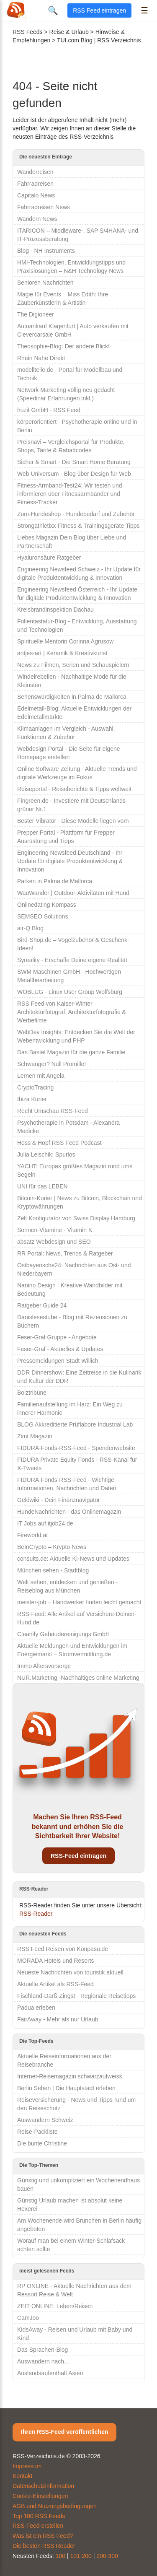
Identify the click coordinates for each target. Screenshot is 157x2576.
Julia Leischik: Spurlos (46, 1154)
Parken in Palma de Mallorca (54, 881)
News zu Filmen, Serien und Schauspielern (73, 665)
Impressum (27, 2466)
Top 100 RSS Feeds (39, 2516)
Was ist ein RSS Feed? (43, 2535)
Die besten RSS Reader (44, 2545)
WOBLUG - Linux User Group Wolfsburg (69, 991)
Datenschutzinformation (43, 2486)
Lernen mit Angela (40, 1075)
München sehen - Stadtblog (53, 1570)
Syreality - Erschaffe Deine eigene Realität (72, 960)
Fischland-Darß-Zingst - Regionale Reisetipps (76, 1995)
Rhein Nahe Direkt (41, 358)
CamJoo (28, 2317)
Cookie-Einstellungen (40, 2496)
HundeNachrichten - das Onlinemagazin (69, 1511)
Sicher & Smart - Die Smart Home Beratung (74, 462)
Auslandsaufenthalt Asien (50, 2373)
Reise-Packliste (37, 2131)
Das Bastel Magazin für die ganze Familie (71, 1052)
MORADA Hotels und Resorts (55, 1960)
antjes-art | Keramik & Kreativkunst (62, 653)
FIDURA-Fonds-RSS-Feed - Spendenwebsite (76, 1448)
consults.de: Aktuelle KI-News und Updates (73, 1558)
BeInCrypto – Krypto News (51, 1547)
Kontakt (22, 2475)
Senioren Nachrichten (45, 282)
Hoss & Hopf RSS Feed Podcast (59, 1142)
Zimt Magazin (34, 1436)
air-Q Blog (30, 928)
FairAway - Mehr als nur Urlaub (57, 2019)
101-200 (81, 2556)
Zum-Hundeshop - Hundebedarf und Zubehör (76, 514)
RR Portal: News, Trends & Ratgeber (65, 1253)
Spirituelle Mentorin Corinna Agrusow (65, 641)
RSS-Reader (35, 1913)
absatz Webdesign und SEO (54, 1241)
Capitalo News (36, 195)
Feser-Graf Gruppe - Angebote (57, 1337)
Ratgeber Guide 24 (42, 1305)
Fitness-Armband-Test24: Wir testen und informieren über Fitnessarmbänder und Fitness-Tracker (69, 494)
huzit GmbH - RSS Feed (48, 410)
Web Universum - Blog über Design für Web (74, 473)
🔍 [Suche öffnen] (53, 10)
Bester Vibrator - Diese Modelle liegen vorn (73, 820)
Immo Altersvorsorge (44, 1666)
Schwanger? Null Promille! (51, 1064)
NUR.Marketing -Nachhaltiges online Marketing (78, 1677)
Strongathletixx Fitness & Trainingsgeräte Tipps (78, 525)
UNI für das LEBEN (42, 1186)
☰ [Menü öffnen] (144, 10)
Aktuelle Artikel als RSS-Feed (55, 1984)
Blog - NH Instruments (46, 250)
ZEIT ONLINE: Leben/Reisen (55, 2306)
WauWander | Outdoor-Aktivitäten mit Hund (73, 893)
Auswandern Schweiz (45, 2120)
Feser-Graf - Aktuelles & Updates (60, 1349)
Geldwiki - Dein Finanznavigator (58, 1500)
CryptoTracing (35, 1087)
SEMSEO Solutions (42, 916)
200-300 (107, 2556)
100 (60, 2556)
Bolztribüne (31, 1392)
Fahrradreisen (35, 183)
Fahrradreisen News (43, 207)
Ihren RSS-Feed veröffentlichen (64, 2431)
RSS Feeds (28, 32)
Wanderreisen (35, 172)
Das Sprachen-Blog (42, 2349)
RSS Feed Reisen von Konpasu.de (62, 1949)
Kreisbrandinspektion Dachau (55, 609)
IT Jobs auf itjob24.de (45, 1523)
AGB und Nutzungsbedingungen (55, 2506)
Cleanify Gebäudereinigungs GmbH (63, 1634)
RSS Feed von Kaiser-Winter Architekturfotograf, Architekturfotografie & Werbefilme (71, 1012)
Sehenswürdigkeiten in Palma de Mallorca (71, 696)
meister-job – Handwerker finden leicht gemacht (79, 1602)
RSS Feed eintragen (99, 10)
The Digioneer (35, 314)
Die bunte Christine (42, 2143)
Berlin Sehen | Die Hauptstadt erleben (66, 2088)
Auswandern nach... (43, 2361)
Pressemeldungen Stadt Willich (57, 1360)
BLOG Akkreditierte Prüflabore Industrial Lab (75, 1424)
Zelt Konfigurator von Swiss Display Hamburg (76, 1218)
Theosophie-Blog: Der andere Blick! (63, 346)
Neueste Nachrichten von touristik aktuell (70, 1972)
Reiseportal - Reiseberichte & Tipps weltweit (74, 789)
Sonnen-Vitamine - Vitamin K (54, 1230)
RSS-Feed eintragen (78, 1855)
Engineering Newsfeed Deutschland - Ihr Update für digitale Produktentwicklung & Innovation (70, 861)
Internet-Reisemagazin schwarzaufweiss (69, 2076)
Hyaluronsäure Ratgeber (49, 557)
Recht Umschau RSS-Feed (52, 1111)
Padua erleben (36, 2007)
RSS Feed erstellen (38, 2525)
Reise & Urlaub (69, 32)
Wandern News (37, 218)
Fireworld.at (32, 1535)
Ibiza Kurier (32, 1099)
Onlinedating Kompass (46, 904)
